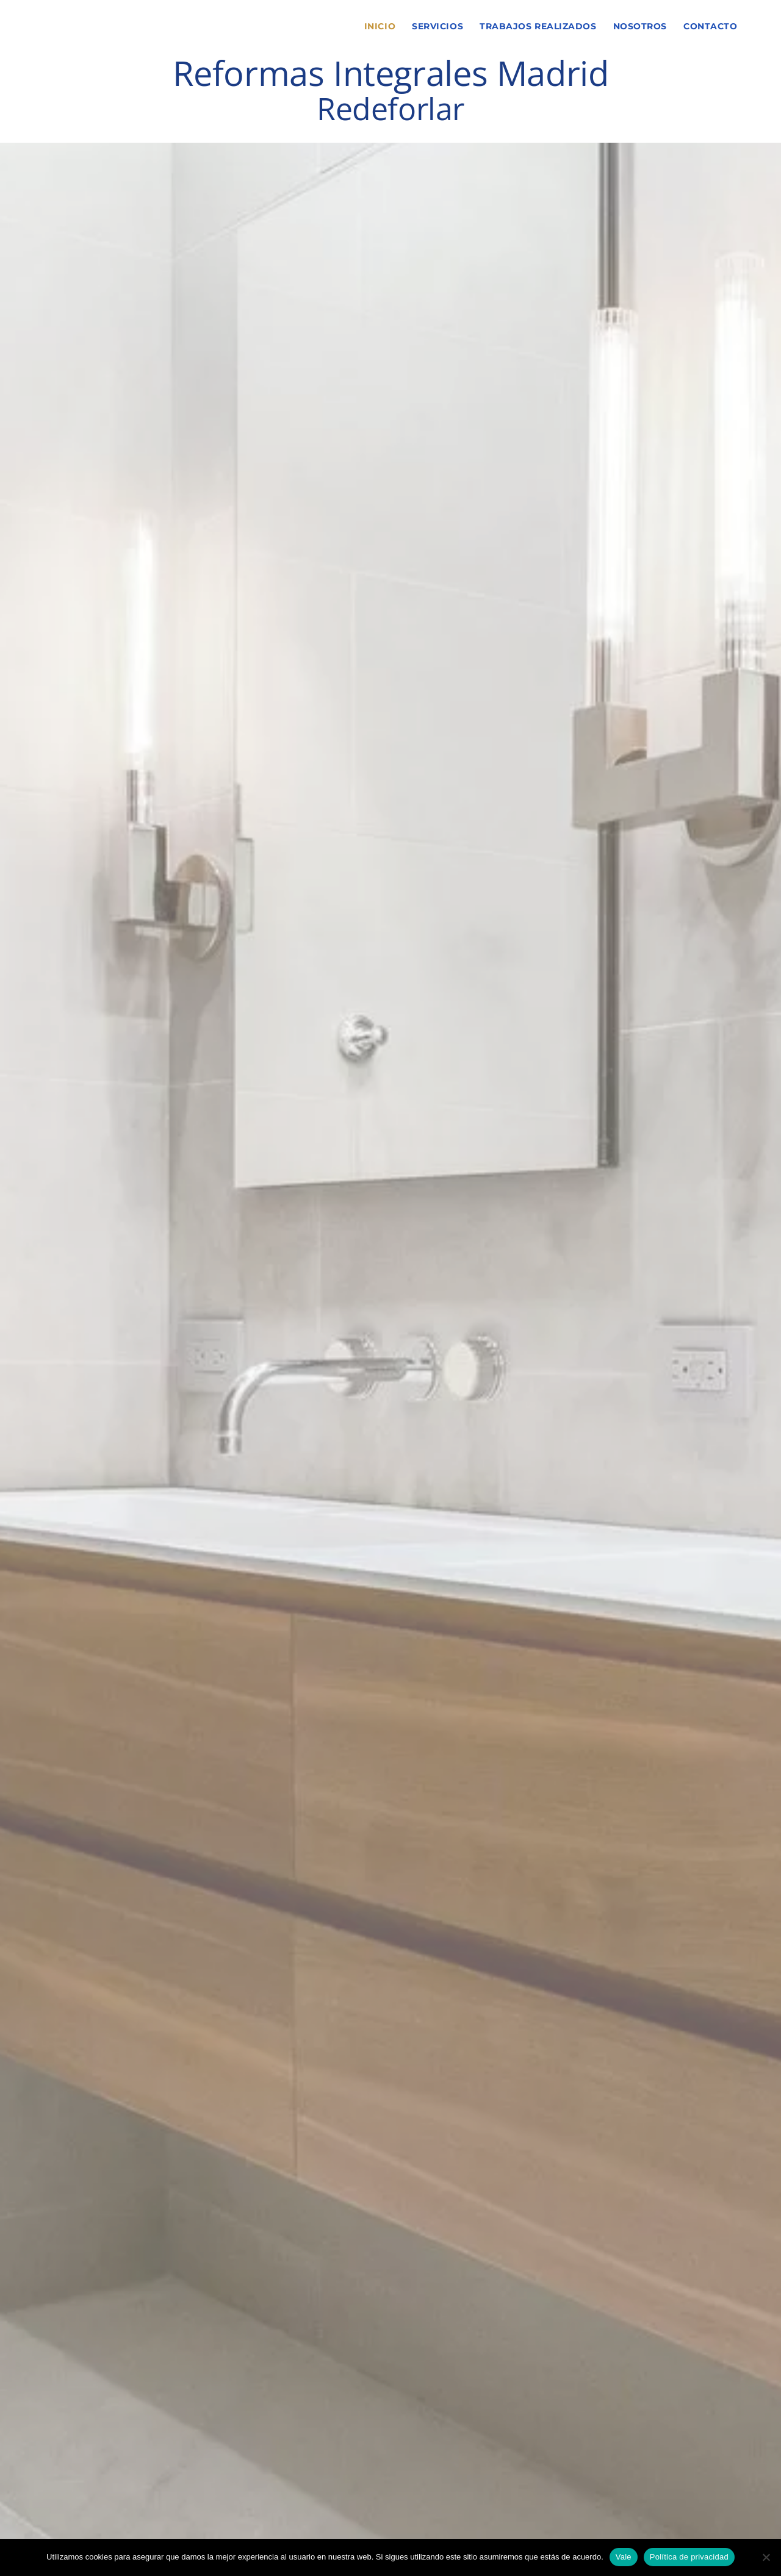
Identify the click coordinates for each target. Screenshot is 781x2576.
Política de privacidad (689, 2556)
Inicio (379, 26)
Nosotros (640, 26)
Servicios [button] (437, 26)
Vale (624, 2556)
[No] (766, 2557)
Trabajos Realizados (538, 26)
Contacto (710, 26)
